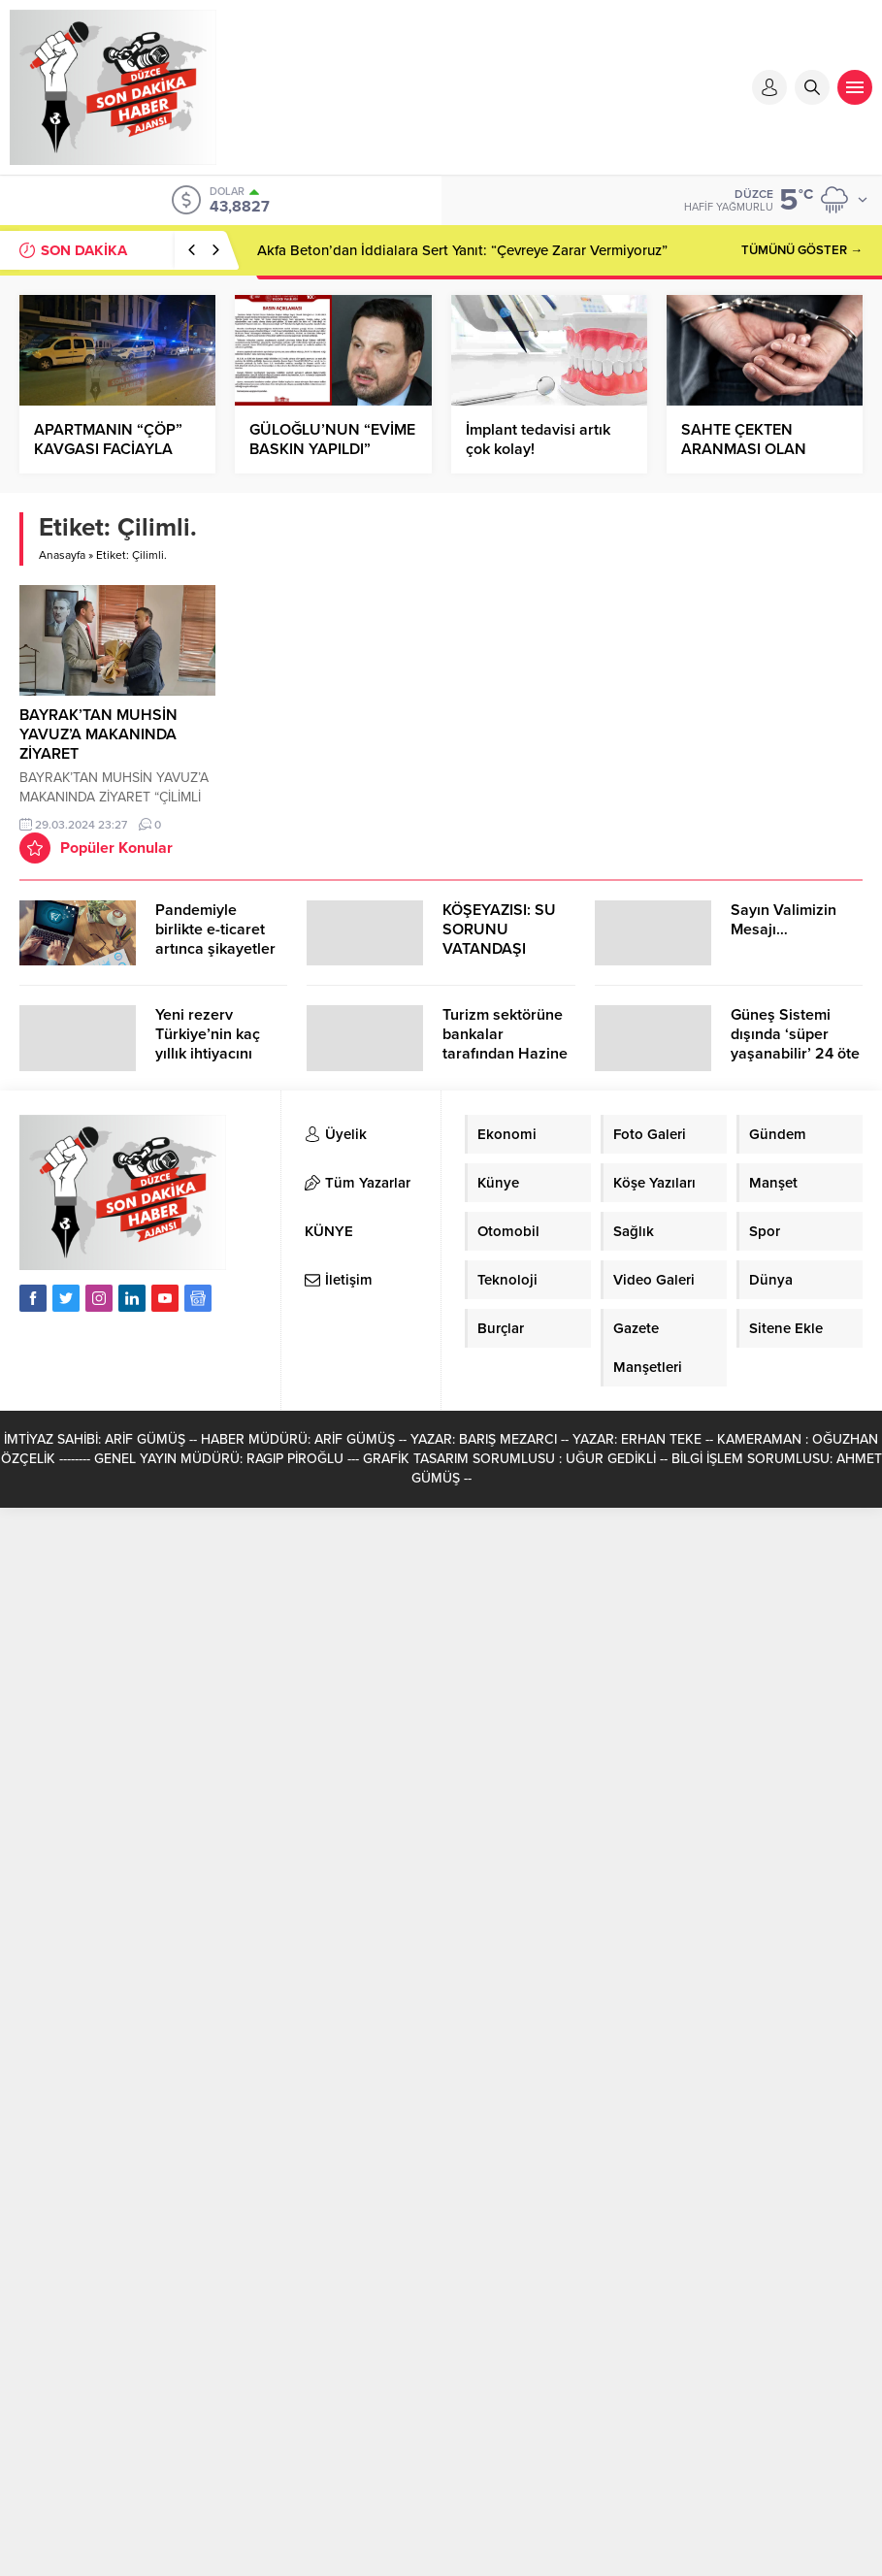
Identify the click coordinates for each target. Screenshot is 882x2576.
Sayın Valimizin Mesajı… (783, 919)
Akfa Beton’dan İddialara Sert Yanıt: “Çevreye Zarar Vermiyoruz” (462, 250)
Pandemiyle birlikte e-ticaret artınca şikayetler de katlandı (215, 939)
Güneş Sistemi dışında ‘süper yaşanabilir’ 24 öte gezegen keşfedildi (796, 1044)
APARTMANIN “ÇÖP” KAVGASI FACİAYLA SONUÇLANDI (108, 449)
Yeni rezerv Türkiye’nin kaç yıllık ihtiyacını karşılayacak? (207, 1044)
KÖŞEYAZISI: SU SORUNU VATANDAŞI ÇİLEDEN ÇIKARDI (505, 939)
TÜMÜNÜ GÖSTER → (802, 250)
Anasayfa (62, 555)
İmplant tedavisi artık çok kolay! (538, 439)
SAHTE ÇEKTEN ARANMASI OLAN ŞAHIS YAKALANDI (748, 449)
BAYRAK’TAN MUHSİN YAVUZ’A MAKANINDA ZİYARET (98, 734)
